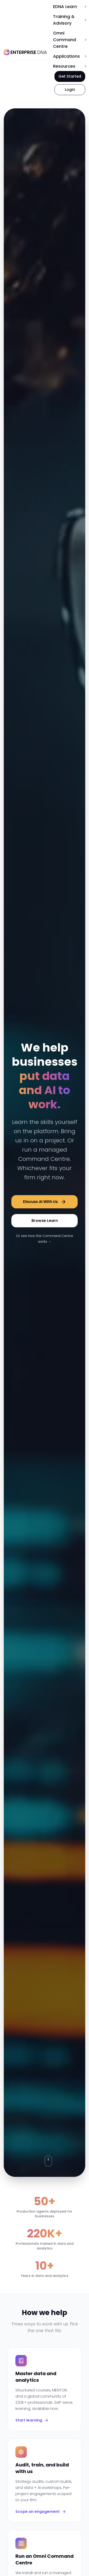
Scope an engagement (40, 2511)
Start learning (32, 2420)
